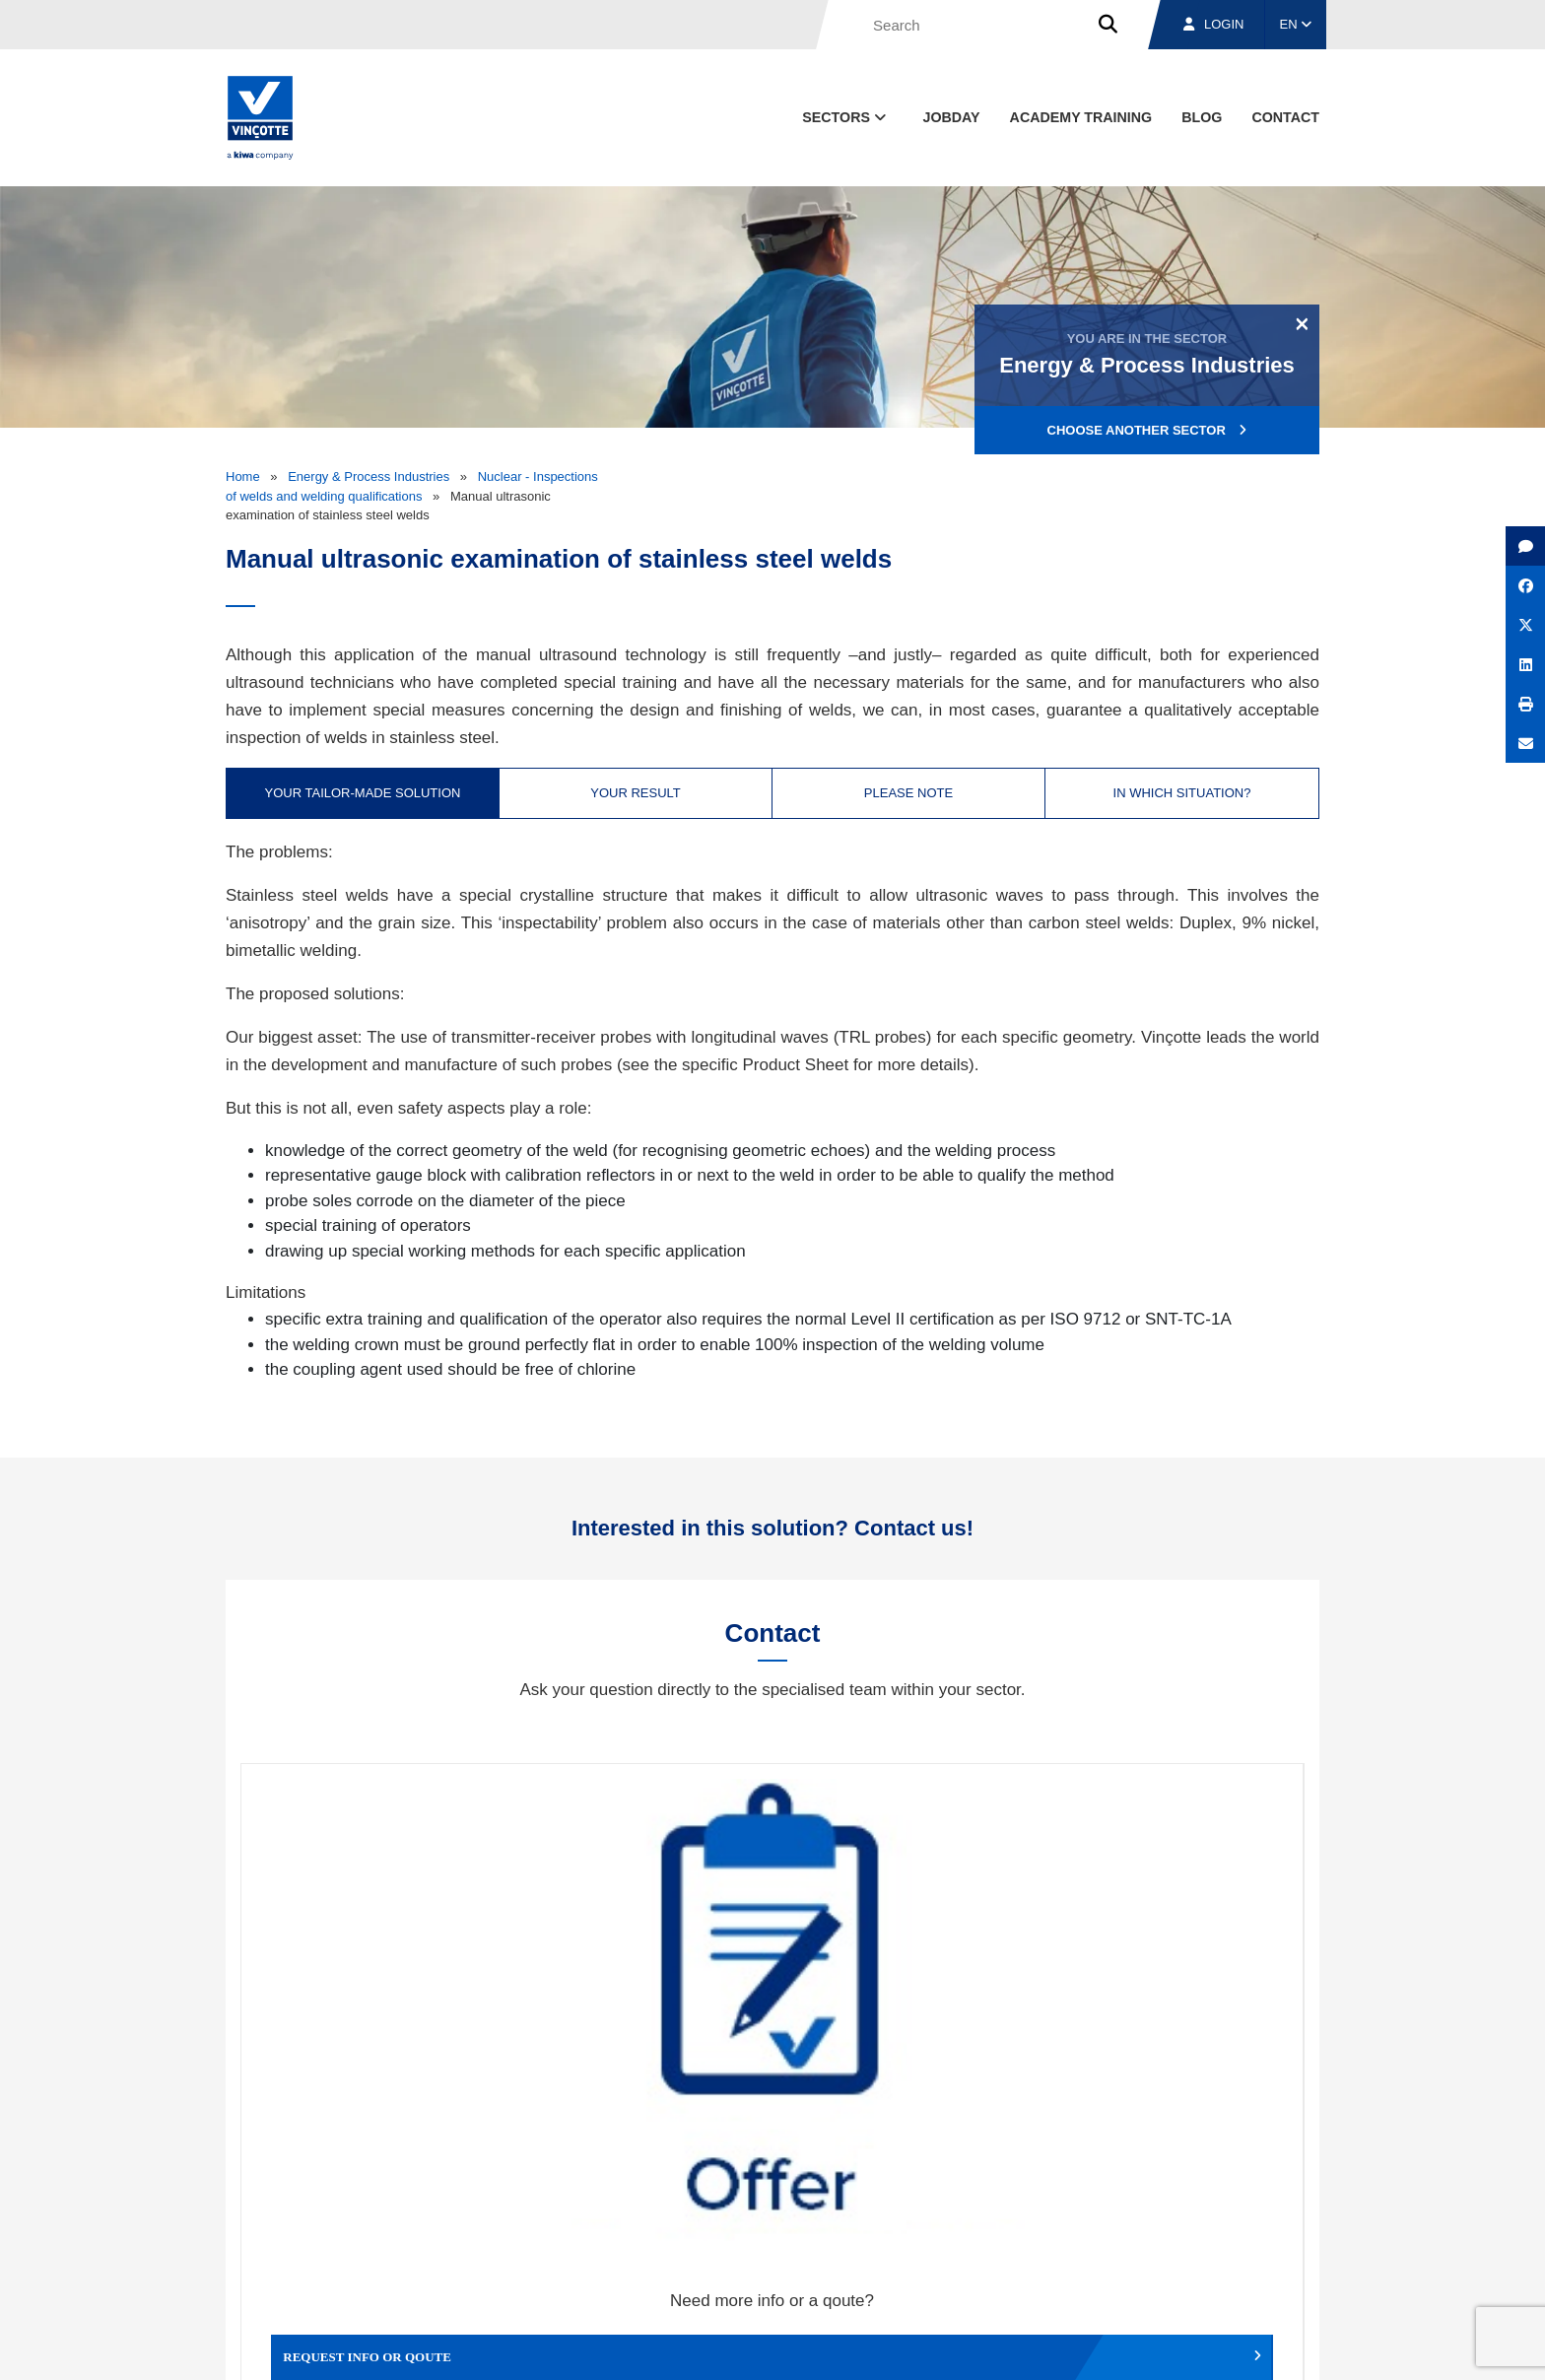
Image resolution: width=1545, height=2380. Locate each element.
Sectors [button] (846, 117)
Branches (1079, 2255)
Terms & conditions (891, 2347)
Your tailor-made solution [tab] (363, 792)
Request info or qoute (374, 1988)
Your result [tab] (635, 792)
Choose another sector (1147, 430)
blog (1201, 117)
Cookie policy (1180, 2347)
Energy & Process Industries (368, 476)
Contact (1283, 2255)
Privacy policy (1269, 2347)
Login (1213, 24)
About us (964, 2255)
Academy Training (1081, 117)
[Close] (1302, 323)
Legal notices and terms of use (1043, 2347)
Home (243, 476)
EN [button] (1296, 24)
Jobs (1185, 2255)
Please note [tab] (908, 792)
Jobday (951, 117)
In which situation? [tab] (1182, 792)
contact (1285, 117)
